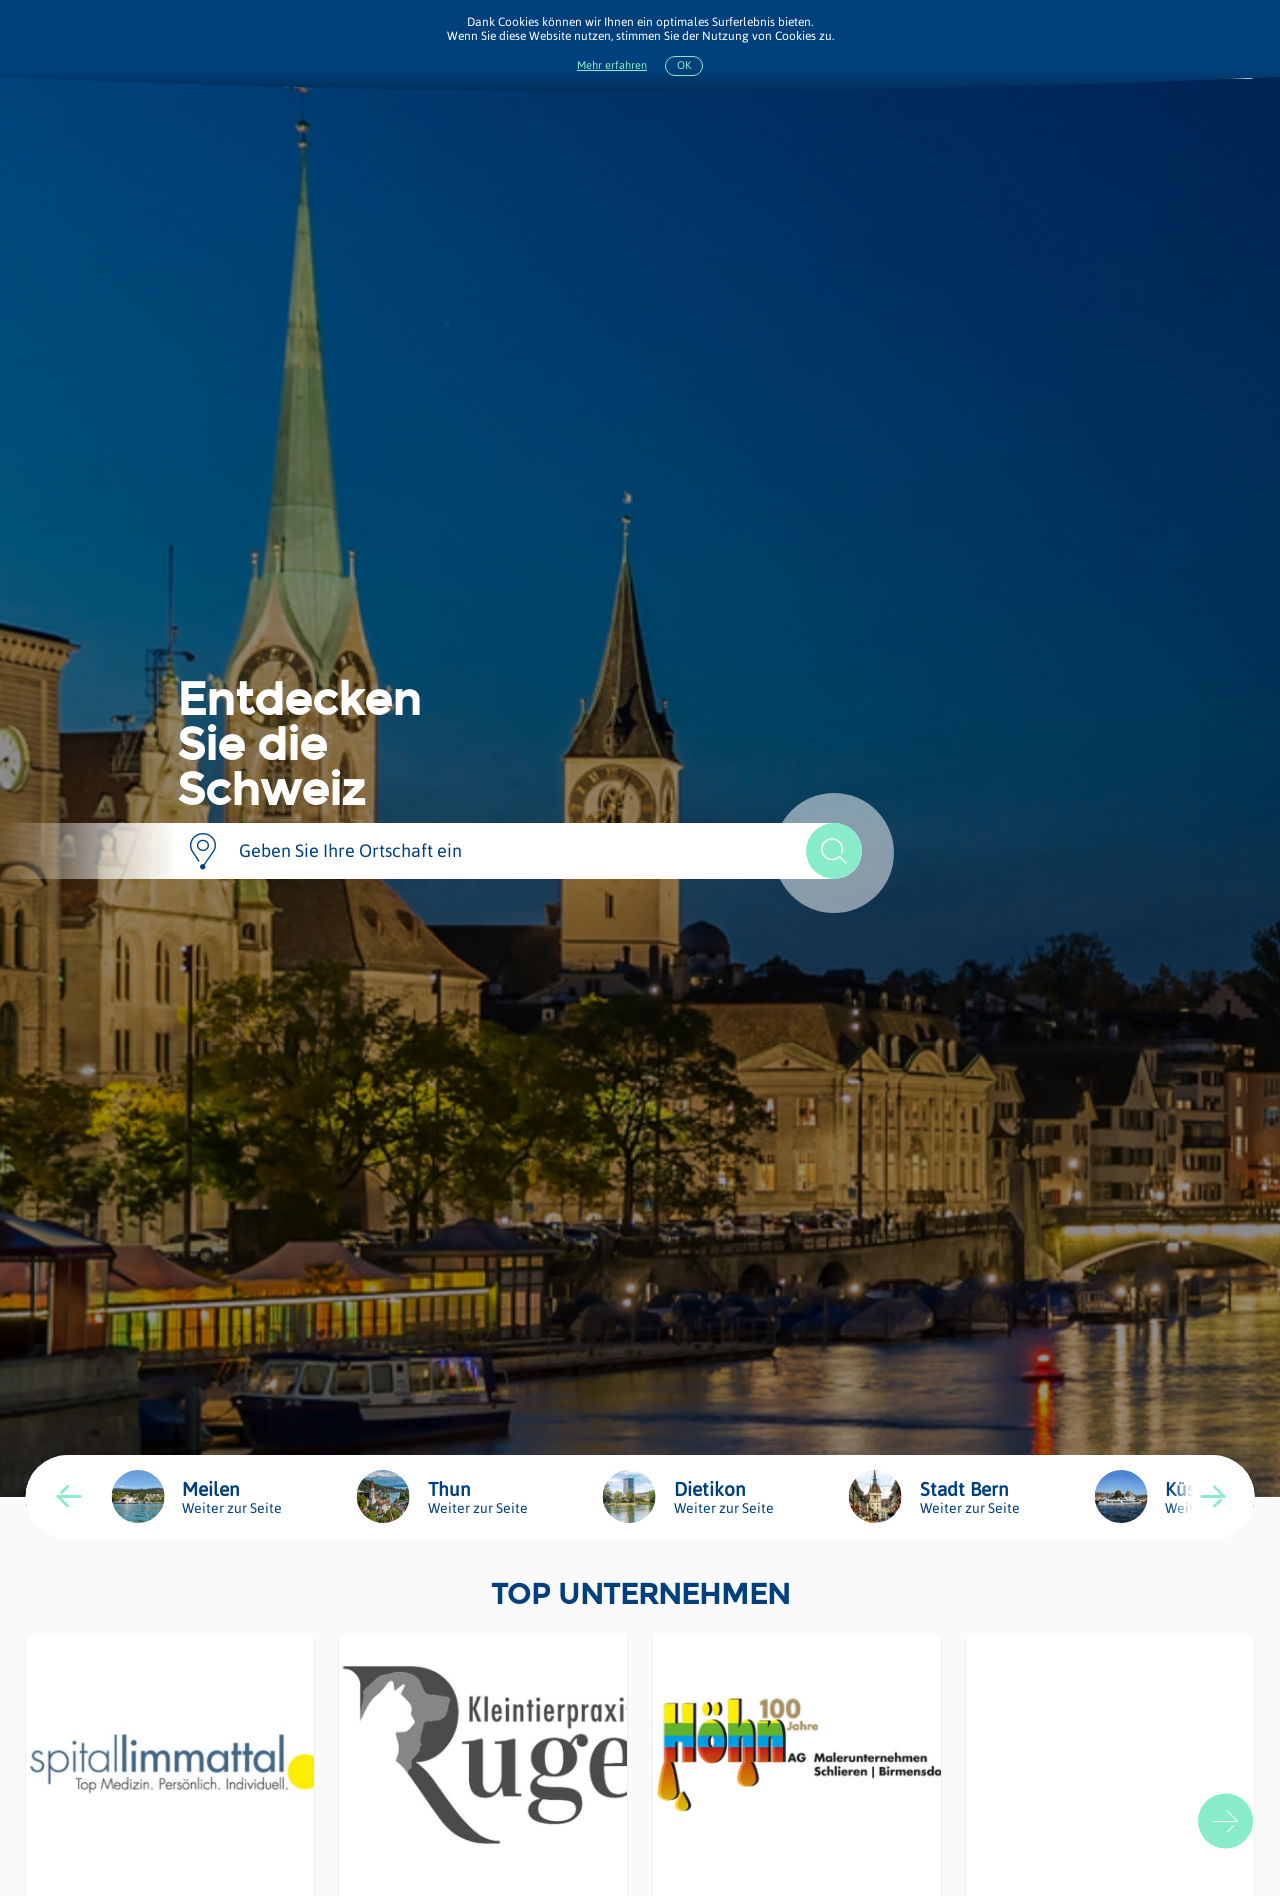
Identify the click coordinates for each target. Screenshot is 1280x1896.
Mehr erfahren (612, 65)
